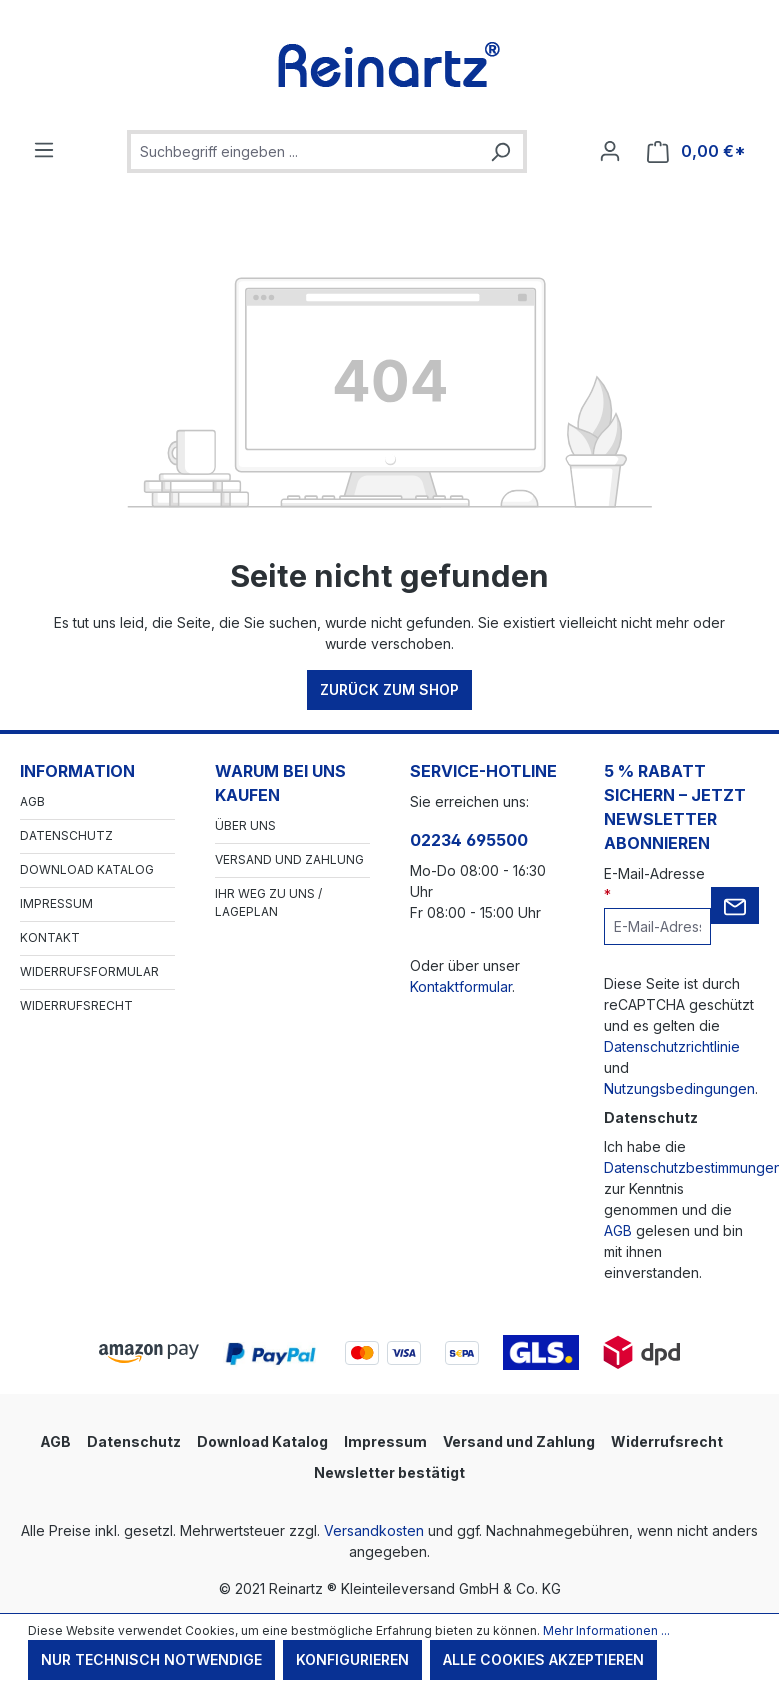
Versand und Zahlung (289, 859)
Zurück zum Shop (389, 689)
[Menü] (44, 150)
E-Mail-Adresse (654, 884)
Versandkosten (374, 1530)
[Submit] (735, 905)
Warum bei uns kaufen (280, 783)
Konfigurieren (352, 1659)
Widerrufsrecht (76, 1005)
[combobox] (304, 151)
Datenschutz (66, 835)
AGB (32, 801)
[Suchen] (500, 151)
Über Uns (245, 825)
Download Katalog (87, 869)
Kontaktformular (461, 986)
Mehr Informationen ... (606, 1630)
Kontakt (50, 937)
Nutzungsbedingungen (679, 1088)
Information (77, 771)
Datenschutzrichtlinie (672, 1046)
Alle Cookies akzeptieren (543, 1659)
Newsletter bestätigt (389, 1472)
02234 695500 (469, 840)
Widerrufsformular (89, 971)
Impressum (56, 903)
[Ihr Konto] (610, 151)
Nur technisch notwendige (151, 1659)
